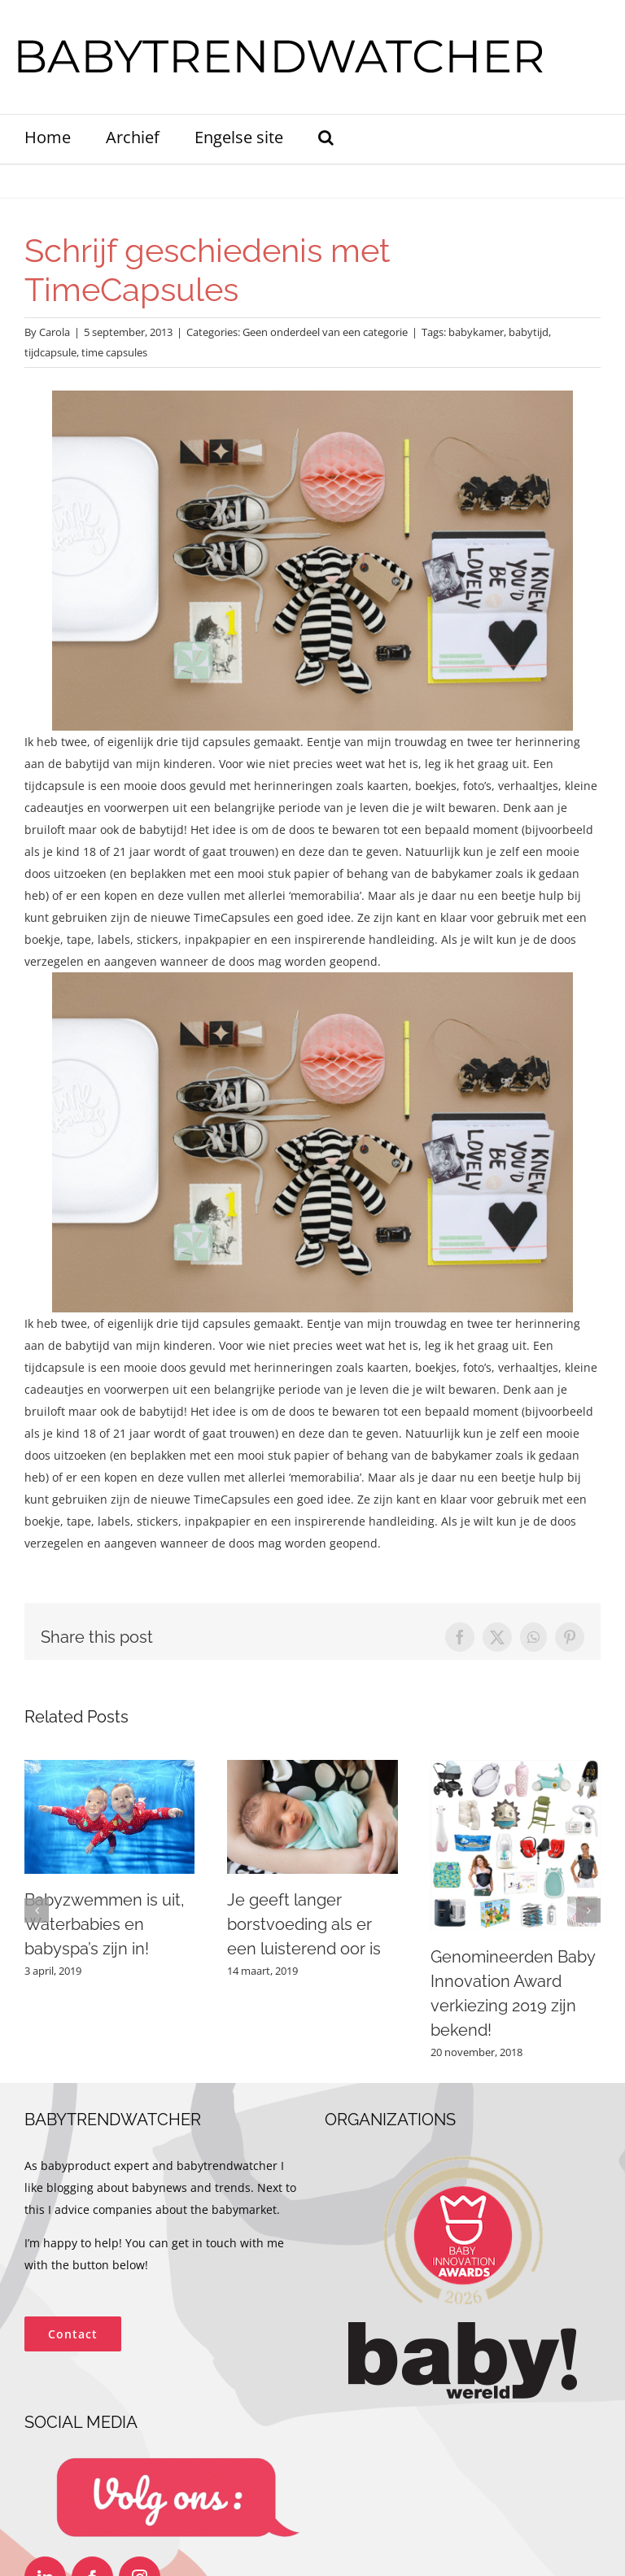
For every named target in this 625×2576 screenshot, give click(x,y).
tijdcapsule (50, 352)
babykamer (476, 332)
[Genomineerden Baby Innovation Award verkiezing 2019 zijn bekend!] (516, 1767)
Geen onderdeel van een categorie (325, 332)
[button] (326, 139)
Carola (54, 332)
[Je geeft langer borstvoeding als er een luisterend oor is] (312, 1767)
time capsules (114, 352)
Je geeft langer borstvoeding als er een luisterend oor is (304, 1924)
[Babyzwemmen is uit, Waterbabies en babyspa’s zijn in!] (109, 1767)
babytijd (529, 332)
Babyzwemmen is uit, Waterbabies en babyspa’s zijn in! (104, 1924)
